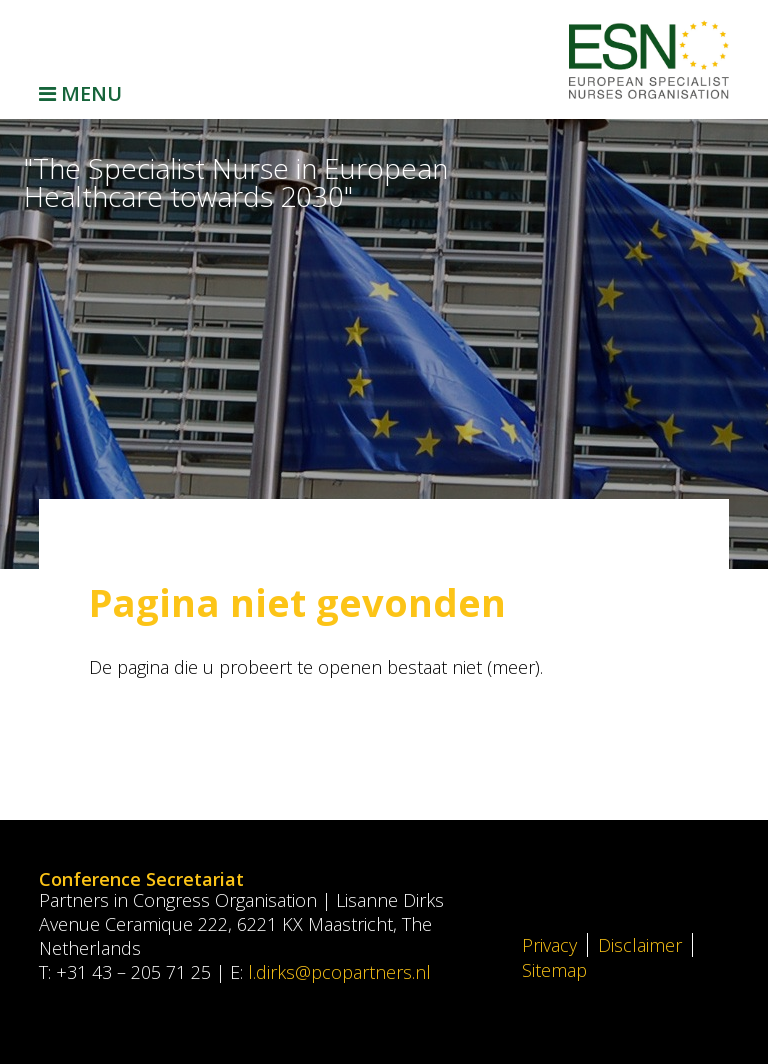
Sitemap (554, 970)
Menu (80, 93)
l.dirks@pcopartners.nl (339, 972)
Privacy (549, 945)
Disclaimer (640, 945)
